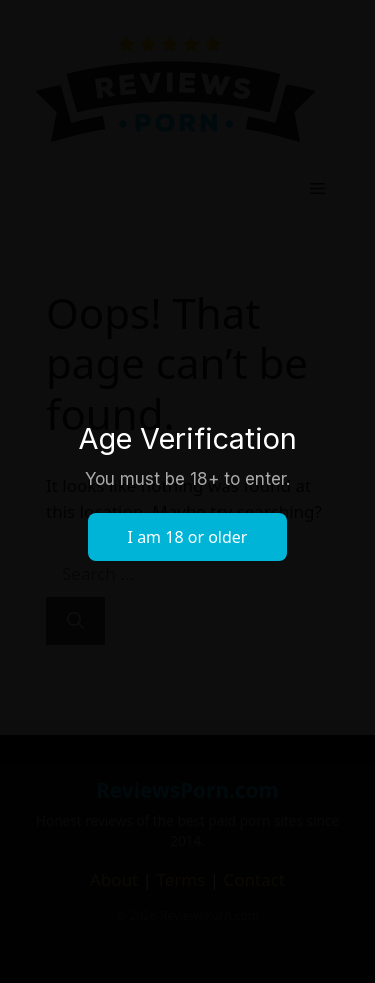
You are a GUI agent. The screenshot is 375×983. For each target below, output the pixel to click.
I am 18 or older (188, 537)
